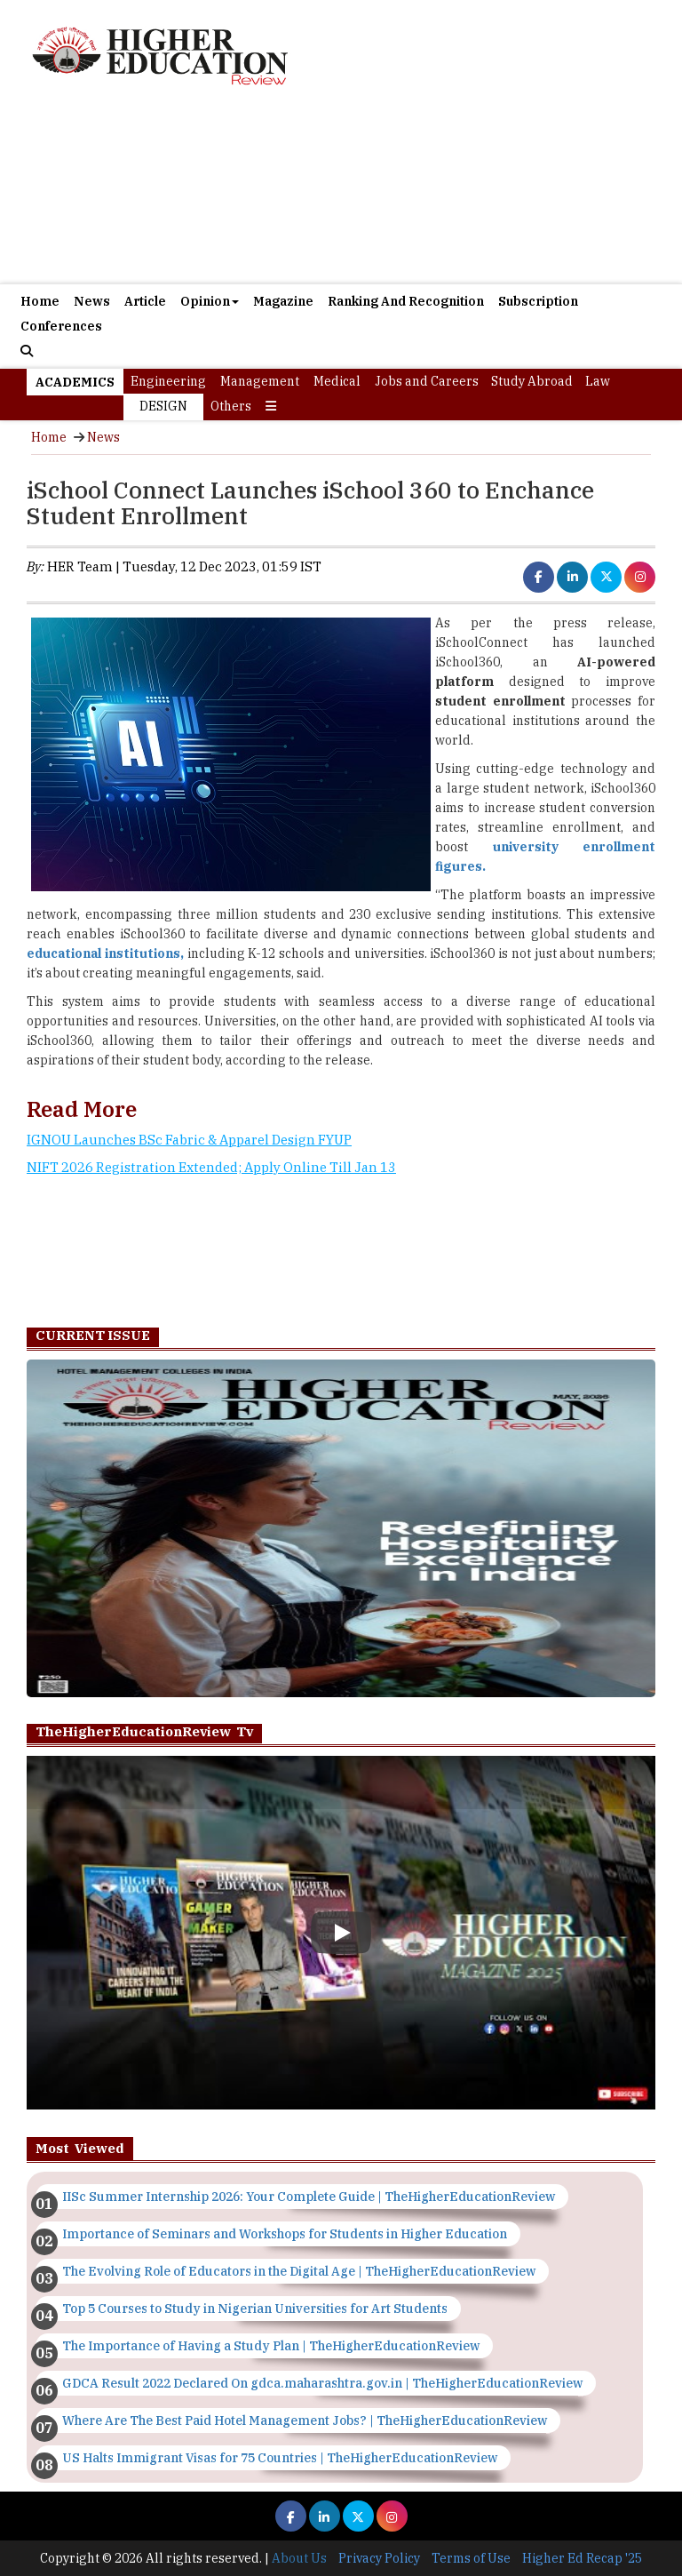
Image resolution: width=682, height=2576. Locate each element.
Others (230, 406)
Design (163, 406)
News (92, 301)
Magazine (283, 301)
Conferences (61, 326)
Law (597, 381)
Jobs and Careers (427, 381)
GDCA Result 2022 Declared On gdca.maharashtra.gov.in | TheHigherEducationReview (322, 2383)
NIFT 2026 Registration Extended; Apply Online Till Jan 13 (211, 1167)
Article (145, 301)
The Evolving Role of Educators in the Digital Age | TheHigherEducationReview (298, 2271)
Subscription (538, 301)
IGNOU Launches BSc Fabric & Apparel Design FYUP (189, 1139)
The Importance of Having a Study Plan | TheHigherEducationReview (271, 2346)
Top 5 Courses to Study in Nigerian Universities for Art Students (255, 2309)
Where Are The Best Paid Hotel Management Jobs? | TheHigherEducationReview (304, 2420)
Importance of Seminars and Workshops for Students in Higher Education (284, 2234)
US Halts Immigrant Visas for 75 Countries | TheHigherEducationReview (279, 2458)
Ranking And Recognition (406, 301)
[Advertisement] (341, 195)
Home (39, 301)
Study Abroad (532, 381)
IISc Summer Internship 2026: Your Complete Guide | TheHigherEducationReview (308, 2197)
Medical (337, 381)
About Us (299, 2558)
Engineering (168, 381)
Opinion (209, 301)
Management (259, 381)
